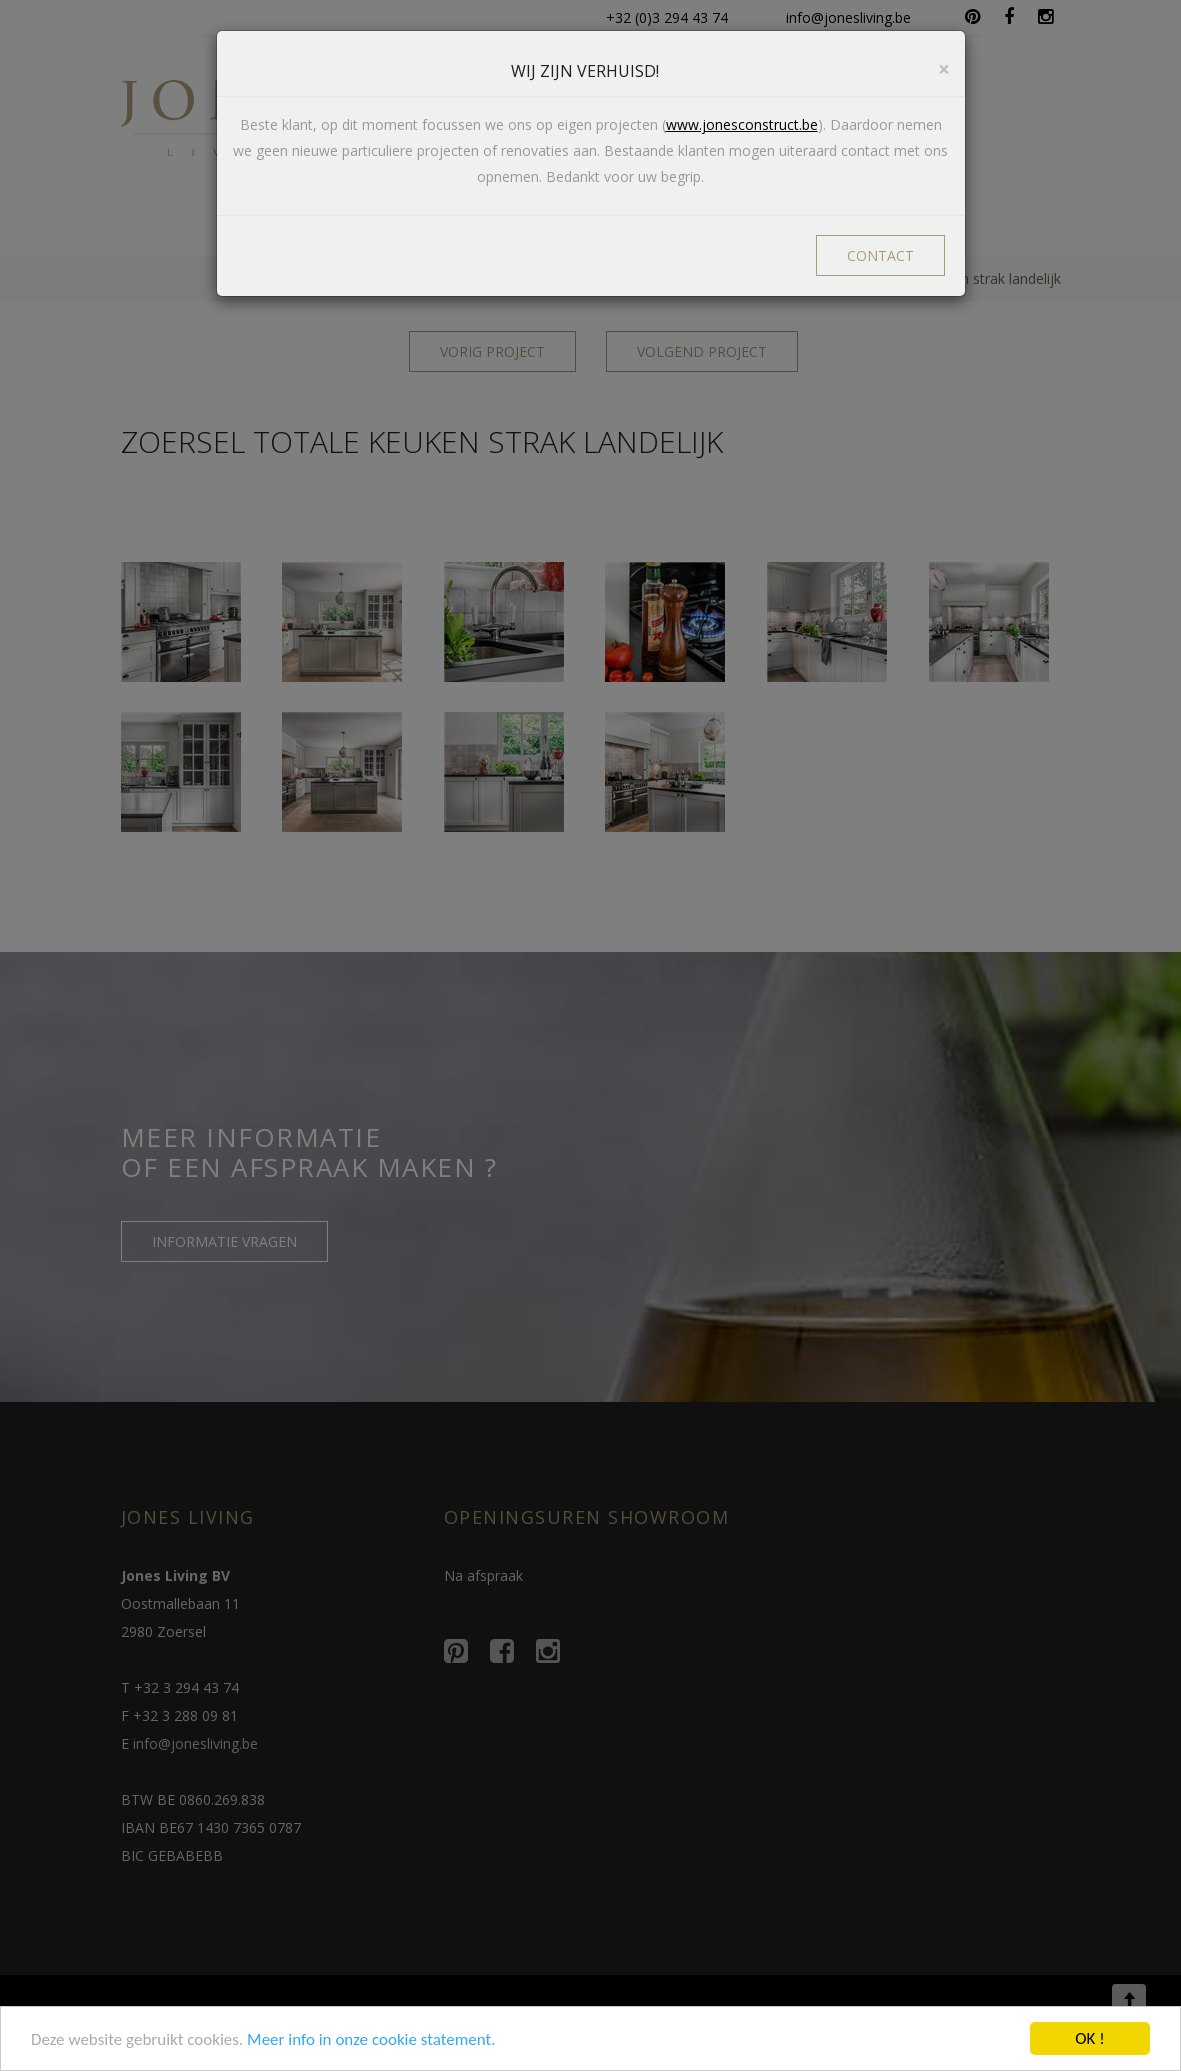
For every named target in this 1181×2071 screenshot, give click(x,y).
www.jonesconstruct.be (742, 124)
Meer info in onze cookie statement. (371, 2040)
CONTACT (880, 255)
